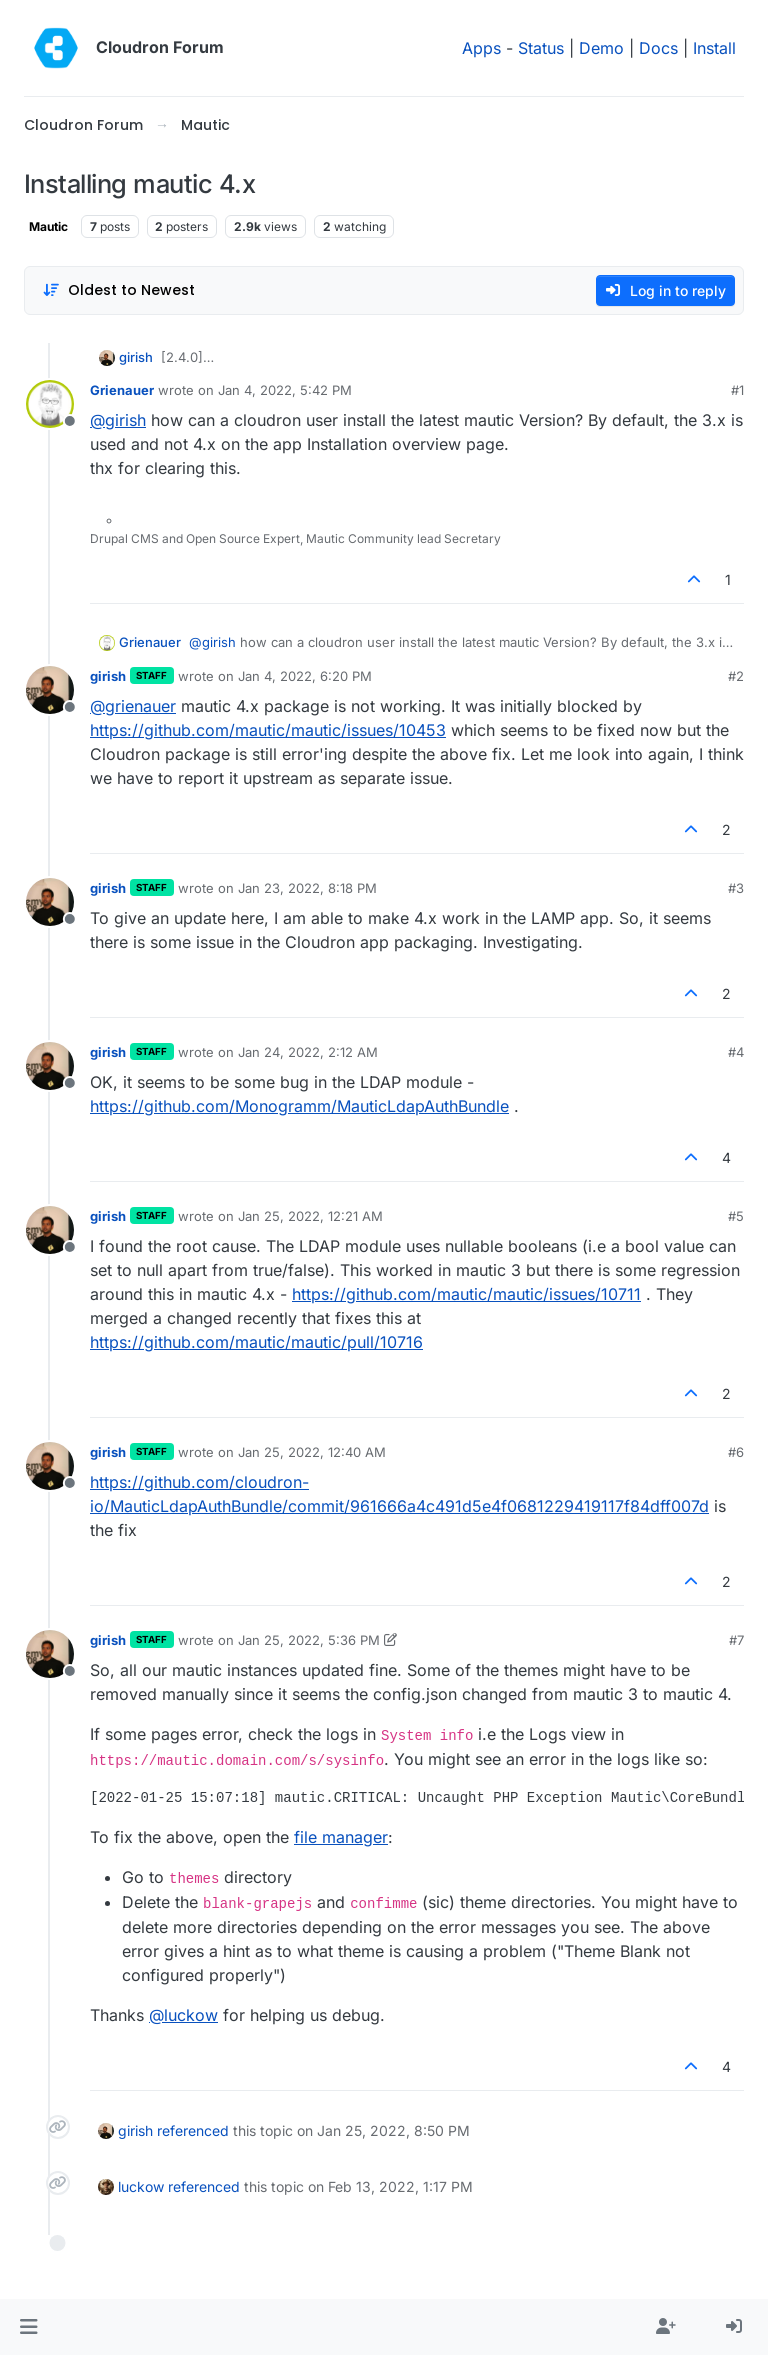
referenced (193, 2130)
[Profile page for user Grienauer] (50, 404)
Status (541, 48)
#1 (737, 390)
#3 (736, 888)
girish (136, 357)
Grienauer (122, 390)
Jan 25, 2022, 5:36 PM (309, 1640)
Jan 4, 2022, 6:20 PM (305, 676)
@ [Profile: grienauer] (133, 706)
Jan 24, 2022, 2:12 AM (308, 1052)
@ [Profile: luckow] (183, 2015)
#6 (736, 1452)
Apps (481, 48)
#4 (736, 1052)
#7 (736, 1640)
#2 (736, 676)
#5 (736, 1216)
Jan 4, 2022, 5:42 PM (285, 390)
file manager (341, 1837)
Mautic (48, 226)
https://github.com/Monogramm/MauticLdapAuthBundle (299, 1106)
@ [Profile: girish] (118, 420)
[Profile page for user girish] (50, 690)
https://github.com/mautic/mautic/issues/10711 (466, 1294)
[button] (28, 2327)
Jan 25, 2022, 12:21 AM (310, 1216)
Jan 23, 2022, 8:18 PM (307, 888)
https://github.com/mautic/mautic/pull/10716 (256, 1342)
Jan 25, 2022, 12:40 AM (312, 1452)
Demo (601, 48)
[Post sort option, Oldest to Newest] (118, 290)
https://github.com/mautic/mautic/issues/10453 (268, 730)
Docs (658, 48)
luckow (141, 2186)
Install (714, 48)
